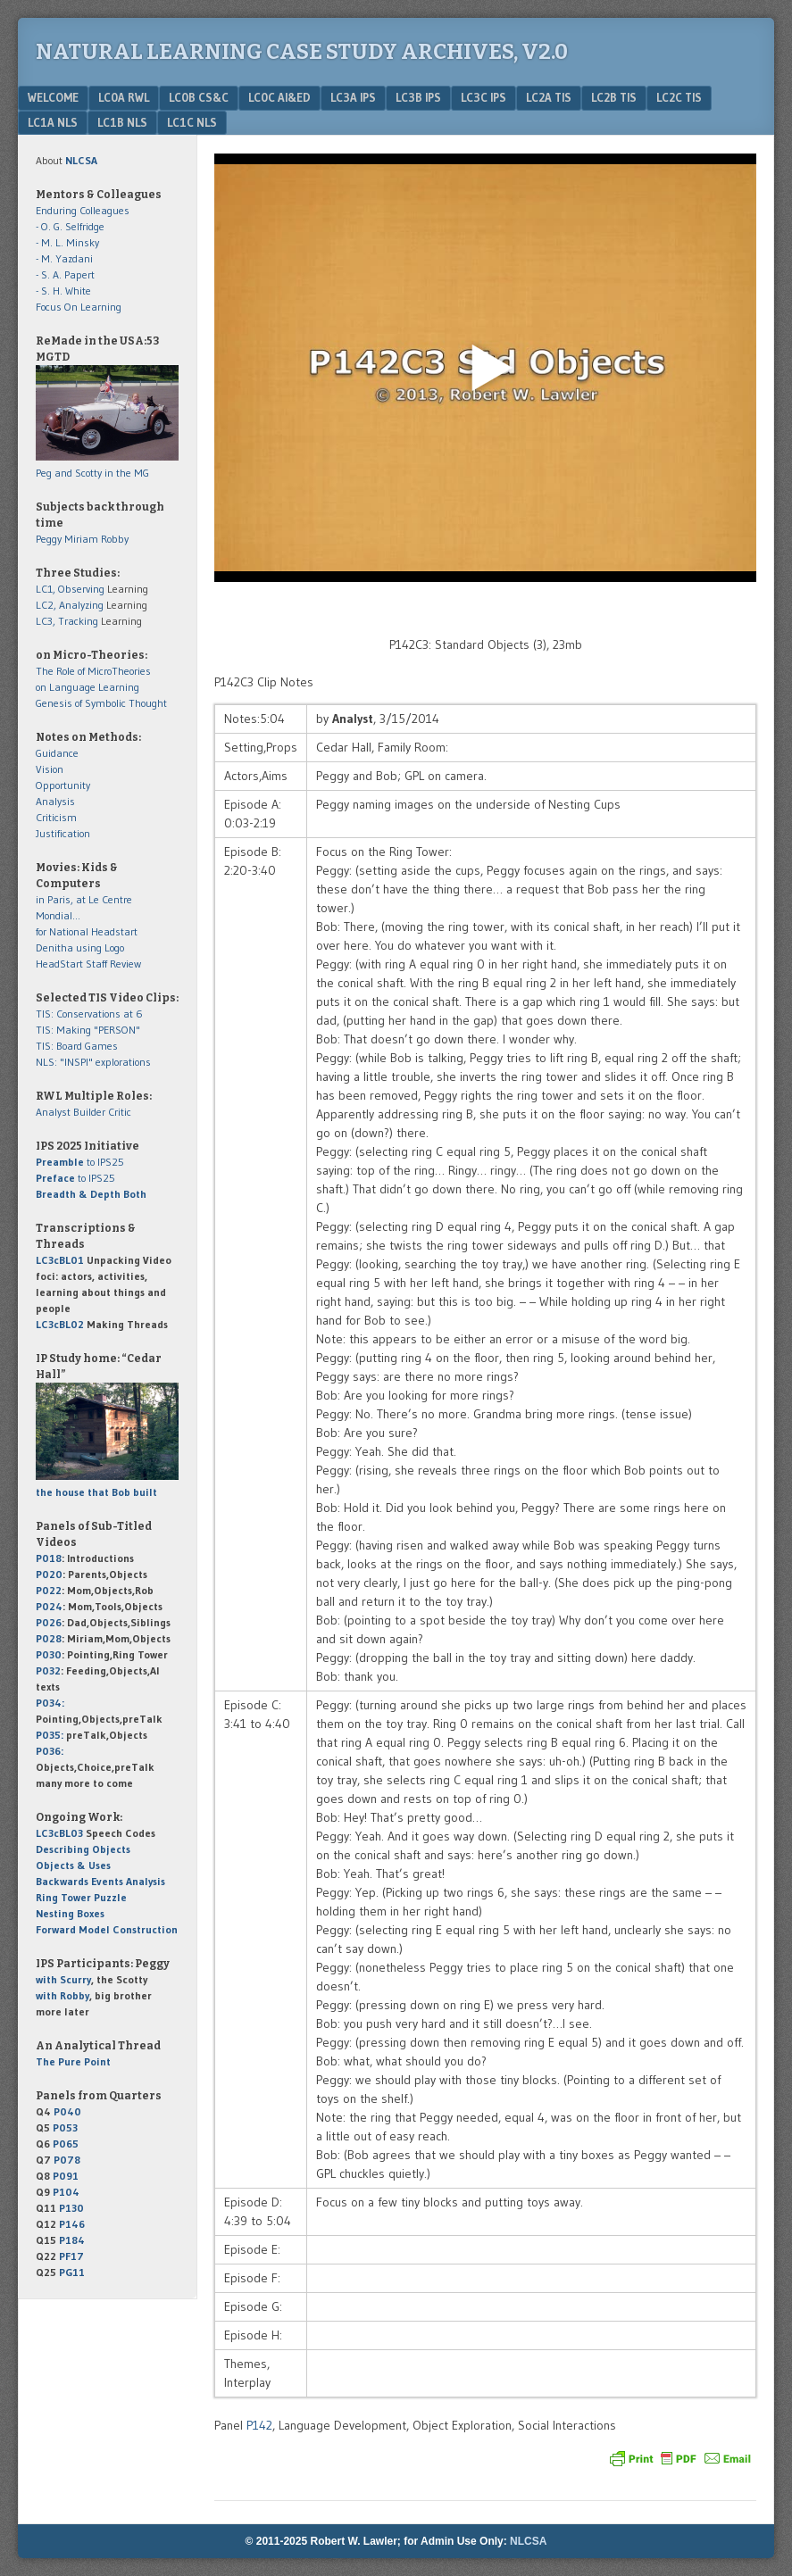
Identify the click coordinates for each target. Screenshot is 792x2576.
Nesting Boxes (70, 1913)
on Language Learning (87, 687)
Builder (89, 1111)
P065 (66, 2143)
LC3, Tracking (67, 620)
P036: (49, 1750)
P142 (259, 2425)
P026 (49, 1622)
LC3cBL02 (60, 1324)
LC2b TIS (614, 97)
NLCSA (528, 2541)
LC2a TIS (548, 97)
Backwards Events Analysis (100, 1881)
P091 (66, 2175)
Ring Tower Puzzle (81, 1897)
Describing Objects (83, 1849)
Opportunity (63, 785)
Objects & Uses (73, 1865)
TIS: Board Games (77, 1045)
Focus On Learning (78, 306)
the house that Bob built (96, 1492)
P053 (65, 2127)
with (63, 1979)
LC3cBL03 (59, 1833)
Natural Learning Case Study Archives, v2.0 (302, 51)
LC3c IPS (483, 97)
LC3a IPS (353, 97)
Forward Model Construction (107, 1929)
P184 (72, 2240)
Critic (119, 1111)
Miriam (81, 538)
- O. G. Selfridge (70, 226)
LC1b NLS (122, 122)
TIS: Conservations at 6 (89, 1013)
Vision (49, 769)
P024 (49, 1606)
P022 (49, 1590)
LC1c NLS (192, 122)
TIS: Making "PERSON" (88, 1029)
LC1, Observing (70, 588)
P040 (67, 2111)
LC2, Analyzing (70, 604)
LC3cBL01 (60, 1260)
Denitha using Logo (80, 947)
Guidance (57, 753)
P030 (49, 1654)
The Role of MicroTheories (93, 670)
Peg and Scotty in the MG (92, 472)
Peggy (49, 538)
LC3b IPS (418, 97)
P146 (72, 2224)
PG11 (72, 2272)
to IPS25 (80, 1161)
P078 (67, 2159)
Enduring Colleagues (82, 210)
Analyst (53, 1111)
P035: (51, 1734)
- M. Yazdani (64, 258)
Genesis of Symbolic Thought (101, 703)
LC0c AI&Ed (279, 97)
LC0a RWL (123, 97)
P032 (48, 1670)
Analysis (55, 801)
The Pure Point (73, 2061)
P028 (49, 1638)
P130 (71, 2208)
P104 (66, 2191)
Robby (115, 538)
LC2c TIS (679, 97)
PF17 (71, 2256)
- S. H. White (63, 290)
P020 (49, 1574)
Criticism (56, 817)
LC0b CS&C (199, 97)
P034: (50, 1702)
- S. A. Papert (65, 274)
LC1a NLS (53, 122)
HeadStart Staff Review (88, 963)
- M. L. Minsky (67, 242)
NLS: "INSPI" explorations (93, 1061)
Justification (63, 833)
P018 (49, 1558)
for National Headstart (87, 931)
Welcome (53, 97)
